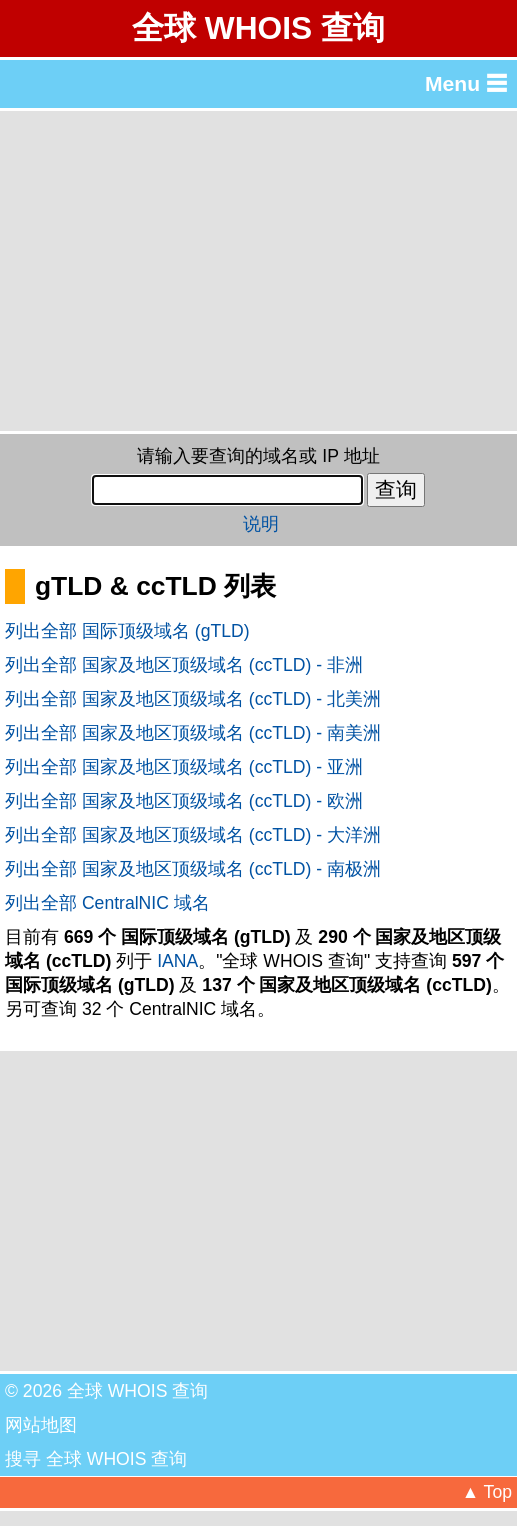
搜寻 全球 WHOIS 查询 (96, 1459)
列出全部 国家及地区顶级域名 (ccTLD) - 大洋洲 (193, 835)
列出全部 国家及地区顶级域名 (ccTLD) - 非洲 (184, 665)
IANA (177, 961)
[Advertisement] (258, 271)
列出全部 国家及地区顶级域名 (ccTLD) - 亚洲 (184, 767)
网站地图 (41, 1425)
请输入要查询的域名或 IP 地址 (258, 456)
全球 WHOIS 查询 (258, 28)
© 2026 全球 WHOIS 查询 (106, 1391)
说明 (261, 524)
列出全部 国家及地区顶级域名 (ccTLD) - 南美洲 (193, 733)
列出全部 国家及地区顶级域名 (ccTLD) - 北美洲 (193, 699)
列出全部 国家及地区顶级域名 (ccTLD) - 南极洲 (193, 869)
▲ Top (487, 1492)
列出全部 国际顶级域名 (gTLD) (127, 631)
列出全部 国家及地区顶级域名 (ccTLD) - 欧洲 (184, 801)
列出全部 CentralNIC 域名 (107, 903)
